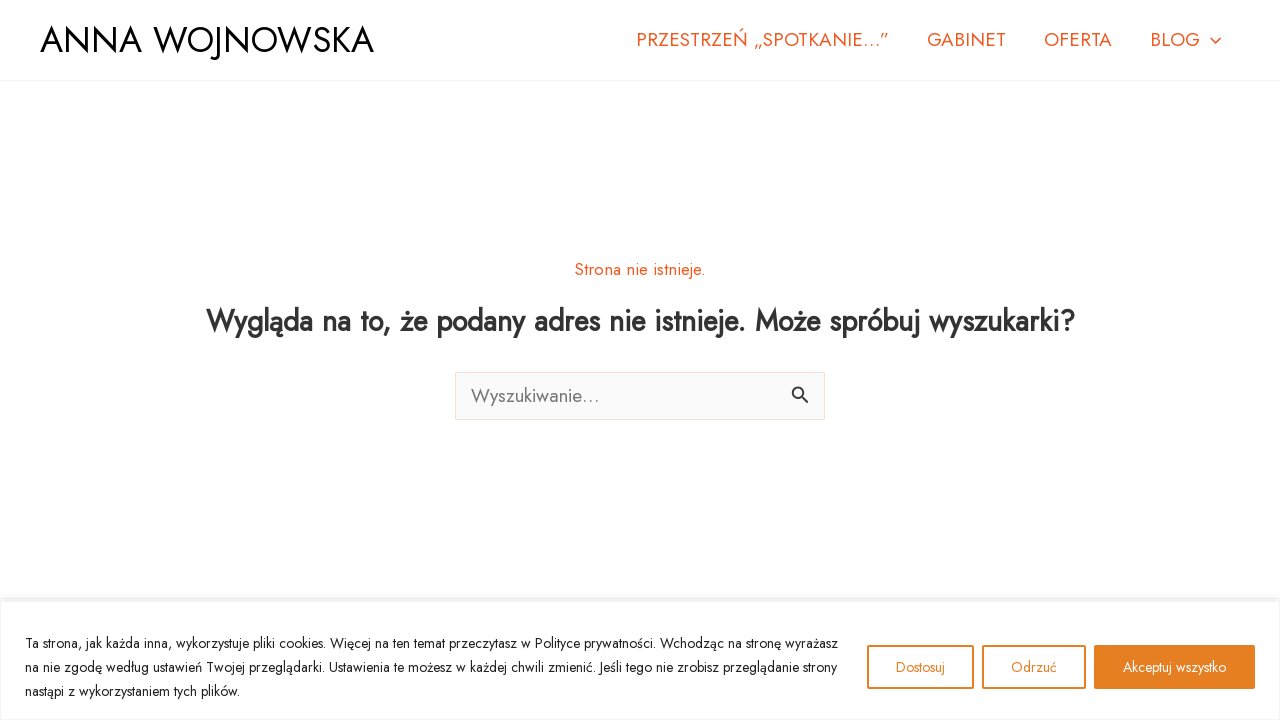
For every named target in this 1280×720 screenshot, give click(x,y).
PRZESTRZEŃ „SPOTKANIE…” (762, 39)
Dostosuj (920, 667)
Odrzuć (1034, 667)
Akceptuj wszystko (1174, 667)
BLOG (1185, 40)
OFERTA (1078, 39)
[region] (640, 660)
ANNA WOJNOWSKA (207, 40)
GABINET (966, 39)
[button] (1210, 40)
